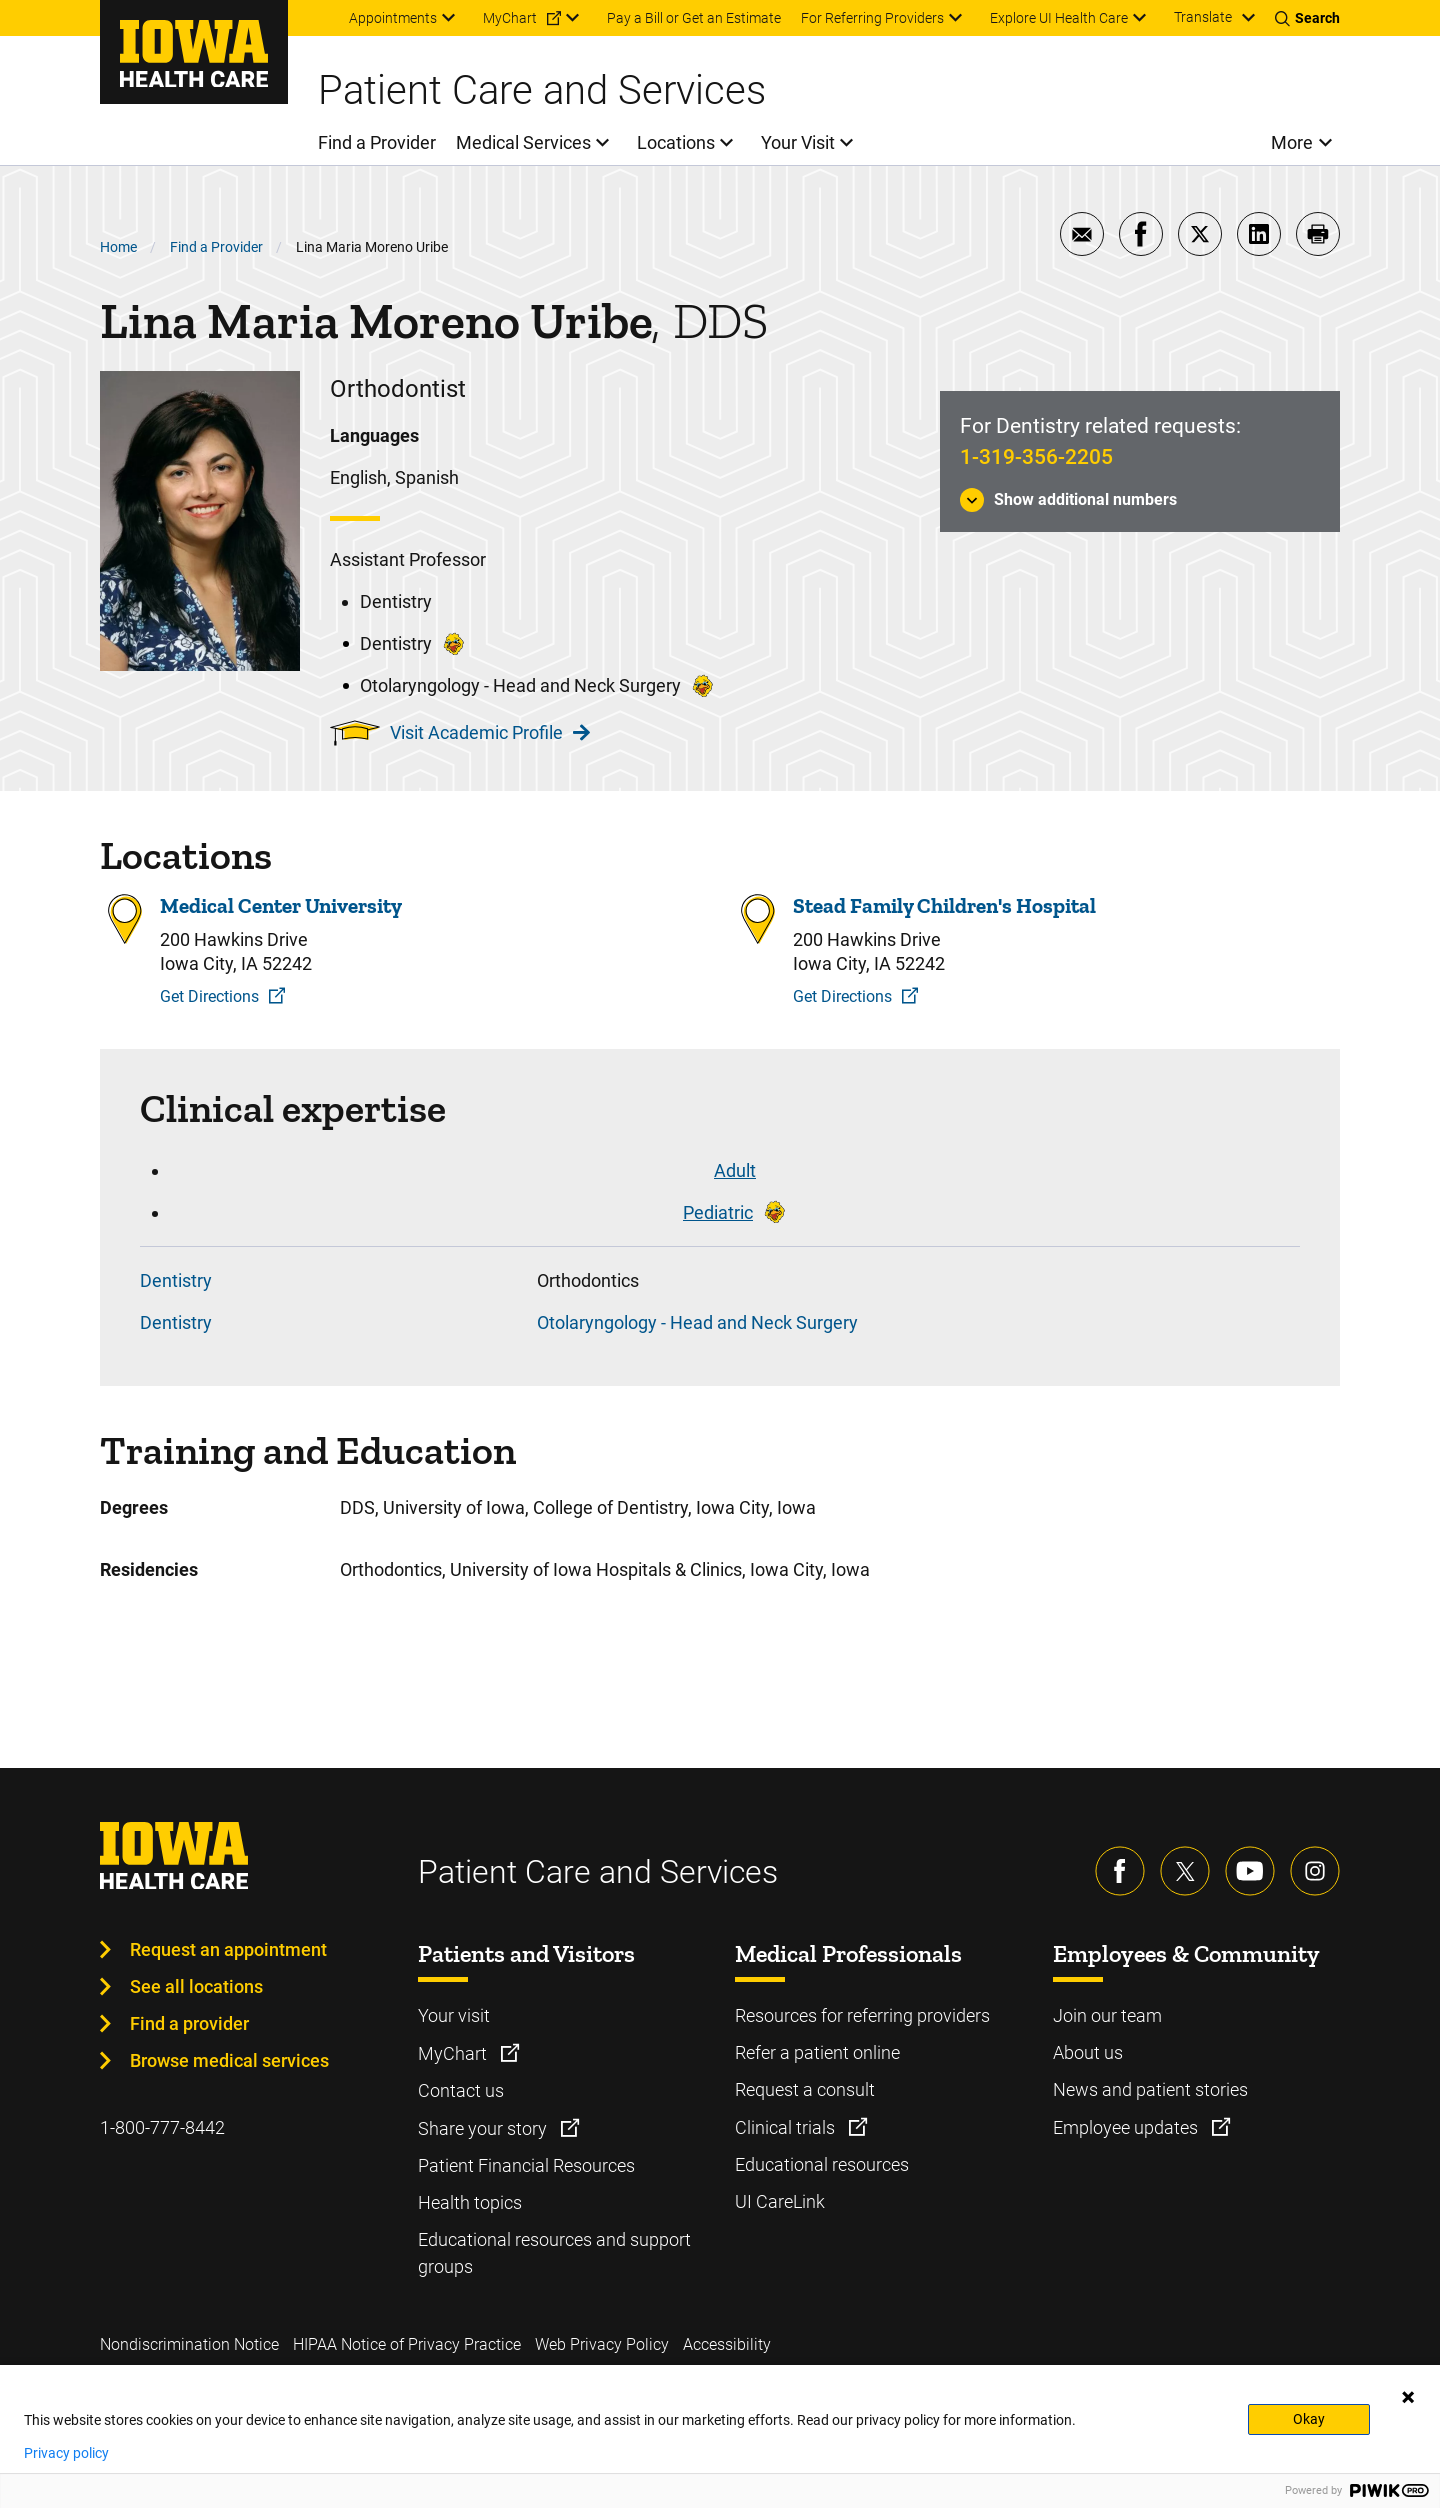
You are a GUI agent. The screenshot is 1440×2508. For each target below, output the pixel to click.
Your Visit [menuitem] (798, 142)
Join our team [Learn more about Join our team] (1107, 2015)
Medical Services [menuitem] (523, 142)
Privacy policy (66, 2453)
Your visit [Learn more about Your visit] (454, 2015)
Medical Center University (281, 906)
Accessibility (727, 2344)
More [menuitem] (1292, 142)
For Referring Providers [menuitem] (872, 18)
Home (118, 247)
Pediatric (718, 1212)
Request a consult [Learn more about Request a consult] (805, 2089)
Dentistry (176, 1280)
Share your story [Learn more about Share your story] (484, 2128)
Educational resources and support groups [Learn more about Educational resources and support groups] (554, 2253)
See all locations (196, 1986)
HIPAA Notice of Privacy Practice (407, 2344)
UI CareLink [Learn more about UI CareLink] (780, 2201)
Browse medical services (229, 2060)
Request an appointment (228, 1949)
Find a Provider (216, 247)
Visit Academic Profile (490, 732)
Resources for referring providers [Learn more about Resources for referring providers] (862, 2015)
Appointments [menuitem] (393, 18)
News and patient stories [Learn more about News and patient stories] (1150, 2089)
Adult (735, 1170)
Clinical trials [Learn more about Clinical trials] (787, 2127)
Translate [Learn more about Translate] (1203, 17)
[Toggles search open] (1307, 18)
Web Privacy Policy (602, 2344)
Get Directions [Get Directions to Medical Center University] (209, 996)
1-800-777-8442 (162, 2127)
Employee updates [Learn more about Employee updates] (1127, 2127)
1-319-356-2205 (1036, 457)
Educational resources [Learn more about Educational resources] (822, 2164)
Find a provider (189, 2023)
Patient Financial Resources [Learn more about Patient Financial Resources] (526, 2165)
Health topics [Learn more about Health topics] (470, 2202)
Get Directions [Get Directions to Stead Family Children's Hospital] (842, 996)
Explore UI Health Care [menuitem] (1059, 18)
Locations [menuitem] (676, 142)
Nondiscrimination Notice (189, 2344)
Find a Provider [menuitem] (377, 142)
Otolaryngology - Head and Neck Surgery (697, 1322)
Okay (1309, 2419)
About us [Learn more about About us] (1088, 2052)
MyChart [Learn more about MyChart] (454, 2053)
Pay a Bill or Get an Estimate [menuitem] (694, 18)
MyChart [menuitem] (510, 18)
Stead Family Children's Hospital (944, 906)
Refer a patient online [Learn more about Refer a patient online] (817, 2052)
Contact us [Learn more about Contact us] (461, 2090)
